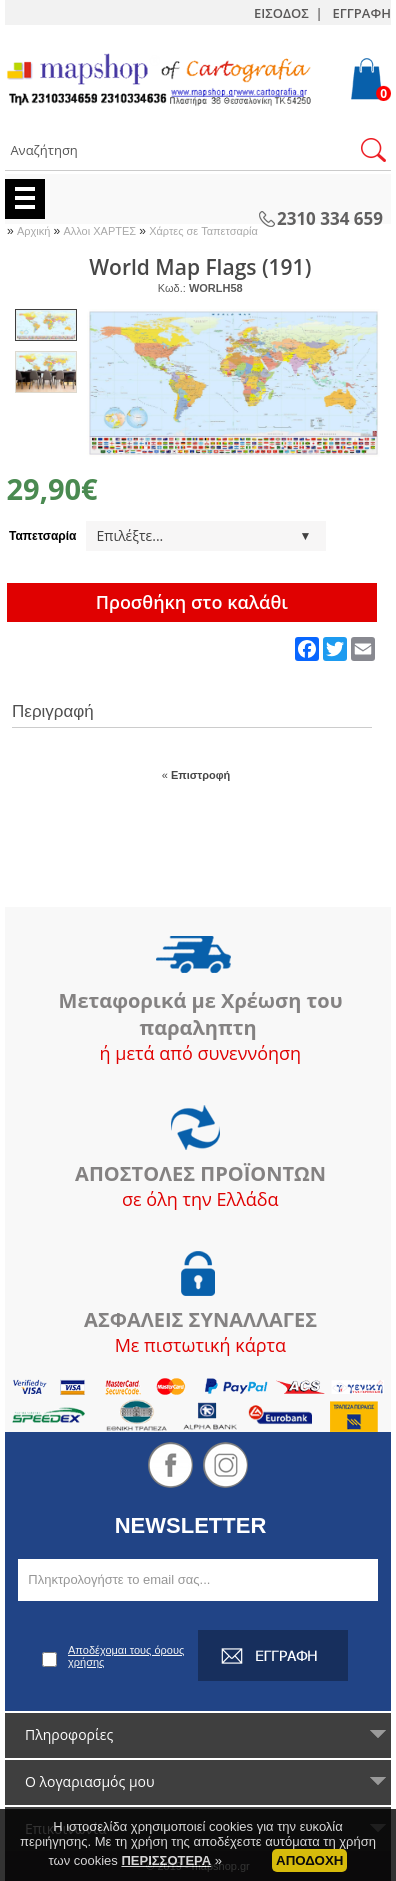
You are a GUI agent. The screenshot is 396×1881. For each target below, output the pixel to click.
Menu (25, 199)
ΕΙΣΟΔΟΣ (281, 13)
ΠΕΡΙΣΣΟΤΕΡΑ (166, 1872)
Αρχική (35, 231)
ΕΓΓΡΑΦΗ (362, 13)
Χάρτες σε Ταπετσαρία (203, 231)
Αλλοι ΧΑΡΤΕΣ (101, 231)
